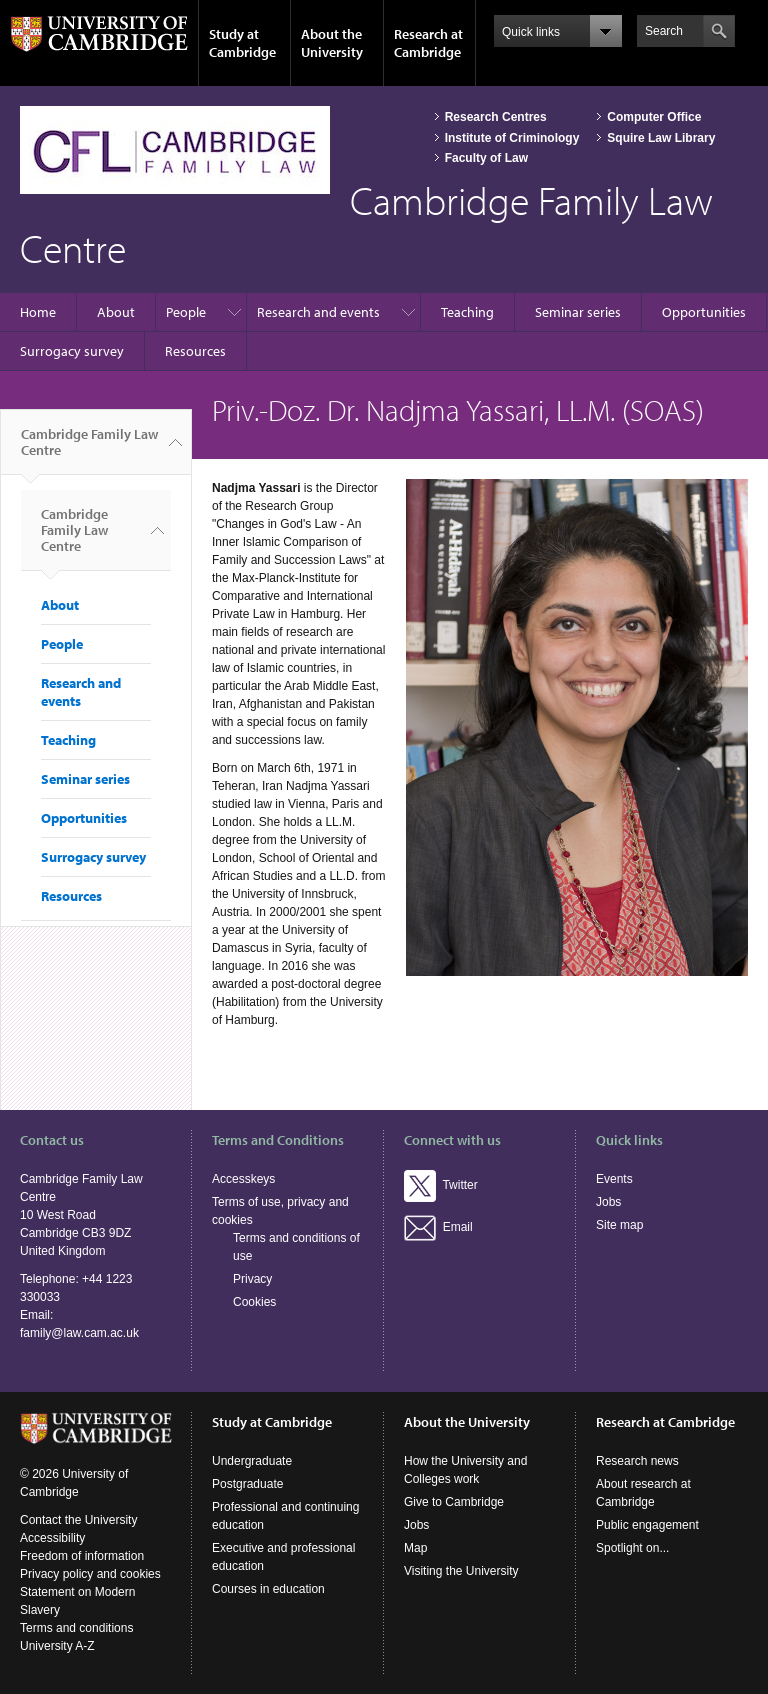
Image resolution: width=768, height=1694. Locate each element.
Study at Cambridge (242, 43)
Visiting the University (461, 1571)
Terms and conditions (76, 1628)
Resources (195, 351)
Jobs (608, 1202)
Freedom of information (82, 1556)
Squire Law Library (661, 138)
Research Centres (496, 117)
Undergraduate (252, 1461)
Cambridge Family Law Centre (89, 450)
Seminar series (578, 312)
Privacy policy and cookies (90, 1574)
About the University (332, 43)
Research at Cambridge (428, 43)
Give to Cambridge (454, 1502)
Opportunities (704, 312)
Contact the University (78, 1520)
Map (415, 1548)
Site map (619, 1225)
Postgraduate (247, 1484)
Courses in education (268, 1589)
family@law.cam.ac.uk (79, 1333)
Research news (637, 1461)
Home (38, 312)
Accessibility (52, 1538)
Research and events (318, 312)
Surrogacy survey (72, 351)
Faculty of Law (486, 158)
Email (438, 1227)
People (186, 312)
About (116, 312)
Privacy (252, 1279)
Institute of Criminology (512, 138)
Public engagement (647, 1525)
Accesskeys (243, 1179)
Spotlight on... (632, 1548)
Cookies (254, 1302)
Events (614, 1179)
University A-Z (57, 1646)
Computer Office (654, 117)
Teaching (467, 312)
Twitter (441, 1185)
